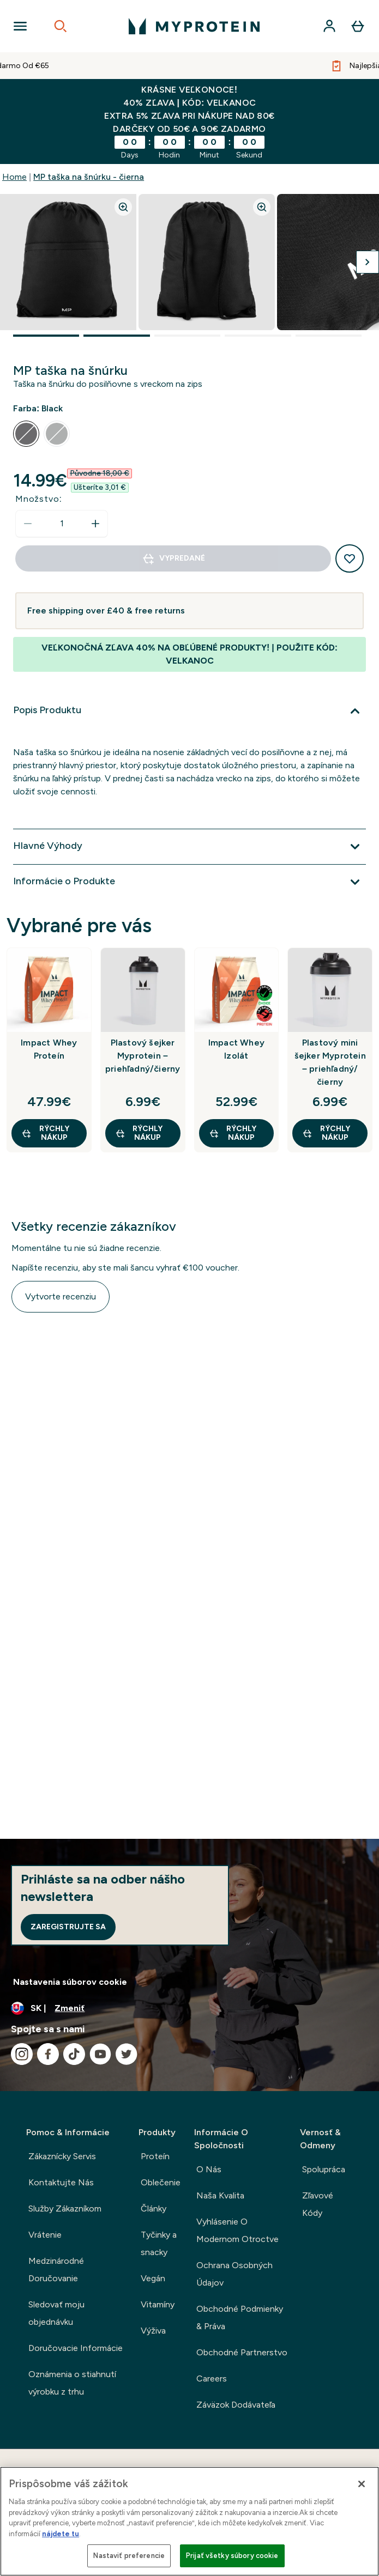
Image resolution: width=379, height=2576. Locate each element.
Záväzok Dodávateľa (235, 2404)
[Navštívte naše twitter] (126, 2054)
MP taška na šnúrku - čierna (88, 177)
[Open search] (60, 26)
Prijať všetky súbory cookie (232, 2555)
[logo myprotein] (194, 26)
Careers (211, 2378)
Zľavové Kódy (317, 2204)
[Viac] (189, 711)
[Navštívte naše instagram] (22, 2054)
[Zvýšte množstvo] (95, 524)
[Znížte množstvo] (28, 524)
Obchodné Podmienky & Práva (239, 2317)
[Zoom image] (123, 207)
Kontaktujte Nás (61, 2182)
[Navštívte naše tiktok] (74, 2054)
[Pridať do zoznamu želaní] (349, 558)
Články (153, 2208)
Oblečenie (161, 2182)
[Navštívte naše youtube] (100, 2054)
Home (14, 177)
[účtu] (329, 26)
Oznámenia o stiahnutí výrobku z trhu (72, 2383)
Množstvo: (38, 499)
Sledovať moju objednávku (56, 2313)
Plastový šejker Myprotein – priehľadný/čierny (142, 1055)
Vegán (153, 2278)
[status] (61, 524)
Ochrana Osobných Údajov (234, 2274)
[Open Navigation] (20, 26)
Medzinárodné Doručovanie (56, 2269)
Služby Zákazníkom (64, 2208)
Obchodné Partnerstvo (241, 2352)
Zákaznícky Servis (62, 2156)
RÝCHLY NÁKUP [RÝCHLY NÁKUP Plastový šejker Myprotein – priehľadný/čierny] (139, 1133)
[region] (189, 2521)
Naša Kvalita (220, 2195)
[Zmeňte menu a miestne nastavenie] (189, 2008)
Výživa (153, 2330)
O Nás (208, 2169)
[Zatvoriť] (362, 2484)
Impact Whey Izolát (236, 1049)
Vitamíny (158, 2304)
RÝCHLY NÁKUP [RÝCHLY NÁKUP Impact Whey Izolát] (233, 1133)
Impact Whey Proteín (49, 1049)
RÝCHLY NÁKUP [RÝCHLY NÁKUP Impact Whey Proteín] (45, 1133)
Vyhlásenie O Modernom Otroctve (237, 2230)
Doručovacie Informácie (75, 2348)
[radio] (26, 434)
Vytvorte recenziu (60, 1296)
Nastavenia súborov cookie (70, 1982)
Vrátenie (45, 2234)
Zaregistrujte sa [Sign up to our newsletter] (68, 1926)
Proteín (155, 2156)
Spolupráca (323, 2169)
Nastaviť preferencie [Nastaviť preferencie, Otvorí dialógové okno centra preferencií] (129, 2555)
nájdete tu (60, 2534)
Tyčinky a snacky (159, 2243)
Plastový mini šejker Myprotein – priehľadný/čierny (330, 1062)
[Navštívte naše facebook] (48, 2054)
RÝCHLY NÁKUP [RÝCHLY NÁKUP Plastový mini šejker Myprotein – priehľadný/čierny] (326, 1133)
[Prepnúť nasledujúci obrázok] (367, 262)
